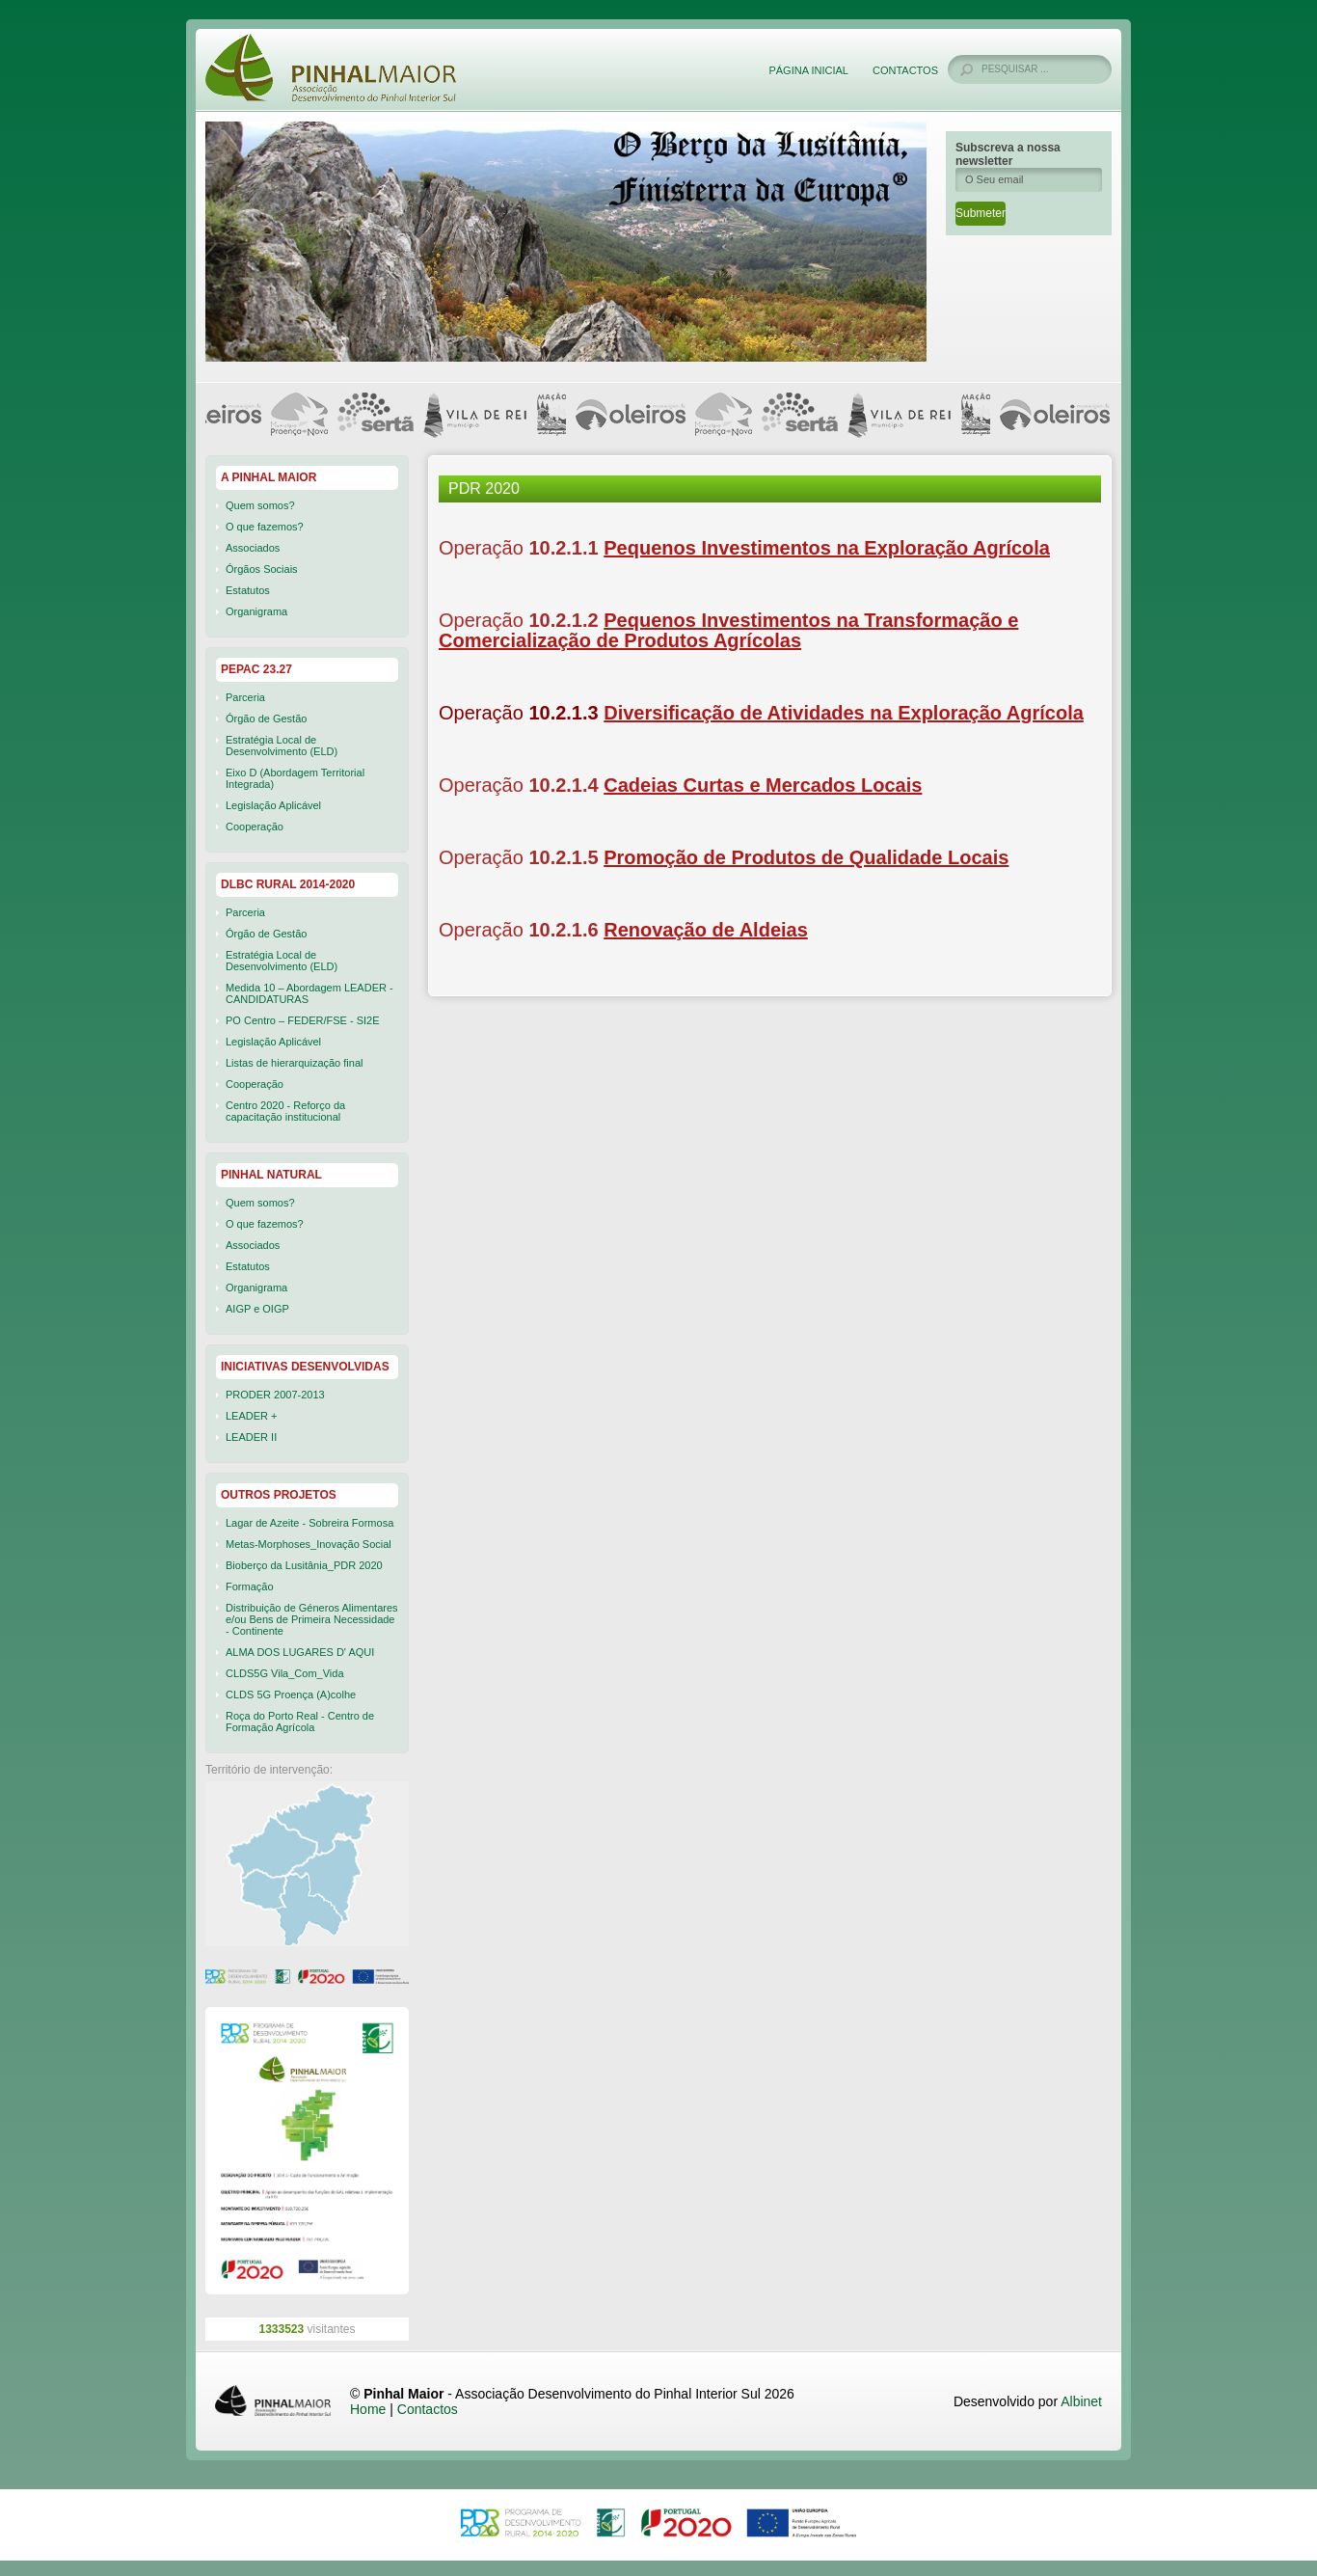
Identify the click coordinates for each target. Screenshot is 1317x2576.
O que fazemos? (265, 526)
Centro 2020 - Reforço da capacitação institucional (285, 1111)
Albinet (1081, 2401)
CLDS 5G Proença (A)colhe (291, 1694)
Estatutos (248, 590)
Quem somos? (260, 505)
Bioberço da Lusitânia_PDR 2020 (304, 1565)
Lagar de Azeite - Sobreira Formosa (309, 1523)
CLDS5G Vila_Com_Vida (285, 1673)
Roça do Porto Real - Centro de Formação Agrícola (300, 1721)
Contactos (905, 70)
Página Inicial (808, 70)
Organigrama (256, 611)
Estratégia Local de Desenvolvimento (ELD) (281, 745)
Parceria (245, 697)
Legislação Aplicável (273, 805)
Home (368, 2409)
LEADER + (252, 1416)
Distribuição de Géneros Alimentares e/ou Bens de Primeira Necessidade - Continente (312, 1619)
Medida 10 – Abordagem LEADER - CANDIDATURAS (309, 993)
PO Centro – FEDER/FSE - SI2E (303, 1020)
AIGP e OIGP (257, 1309)
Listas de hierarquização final (294, 1063)
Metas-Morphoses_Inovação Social (308, 1544)
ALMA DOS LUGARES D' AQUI (300, 1652)
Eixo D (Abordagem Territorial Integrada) (295, 778)
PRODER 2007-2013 (275, 1394)
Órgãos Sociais (262, 569)
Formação (250, 1586)
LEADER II (251, 1437)
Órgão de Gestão (266, 718)
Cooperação (254, 826)
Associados (253, 548)
